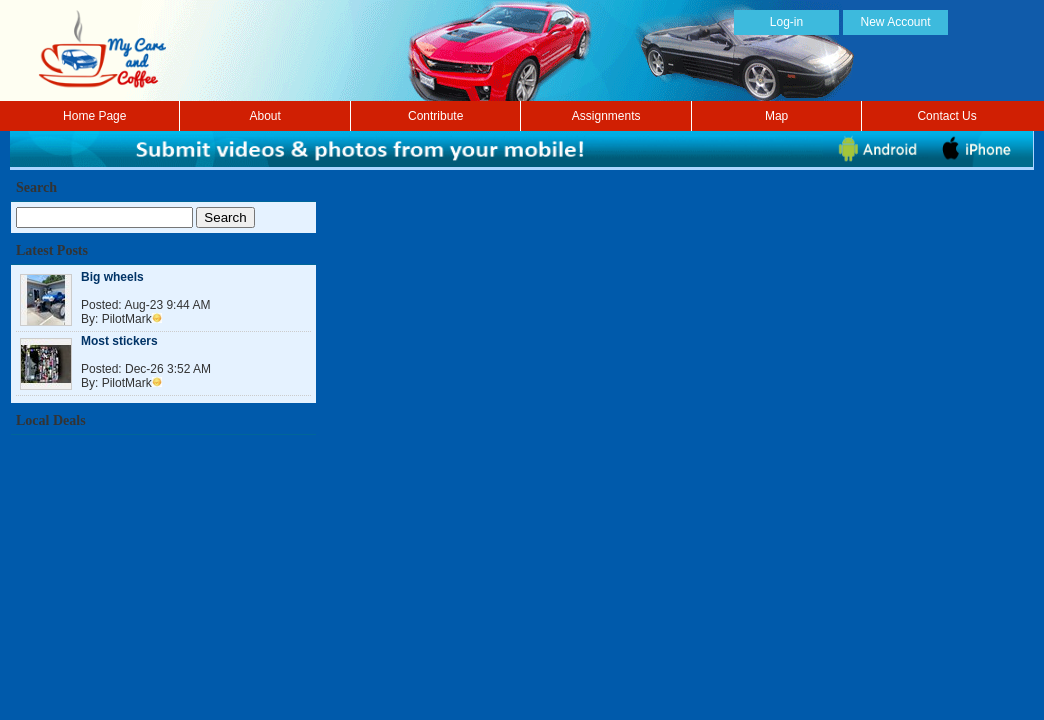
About (265, 116)
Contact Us (946, 116)
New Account (895, 22)
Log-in (786, 22)
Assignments (606, 116)
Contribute (435, 116)
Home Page (94, 116)
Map (776, 116)
